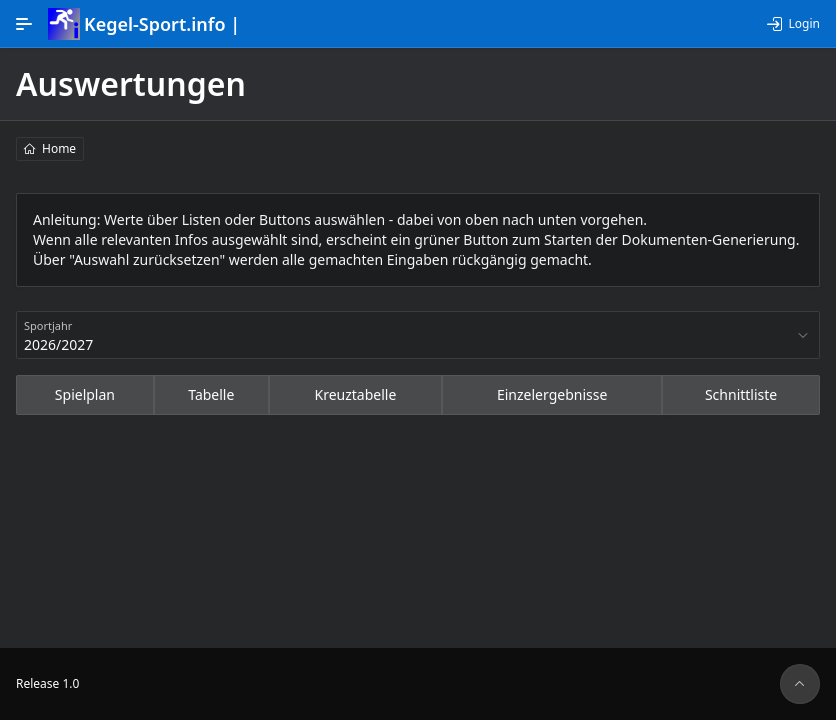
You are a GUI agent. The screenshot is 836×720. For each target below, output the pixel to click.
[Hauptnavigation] (24, 24)
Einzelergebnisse (552, 394)
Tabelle (211, 394)
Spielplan (85, 394)
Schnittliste (741, 394)
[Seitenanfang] (800, 684)
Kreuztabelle (356, 394)
